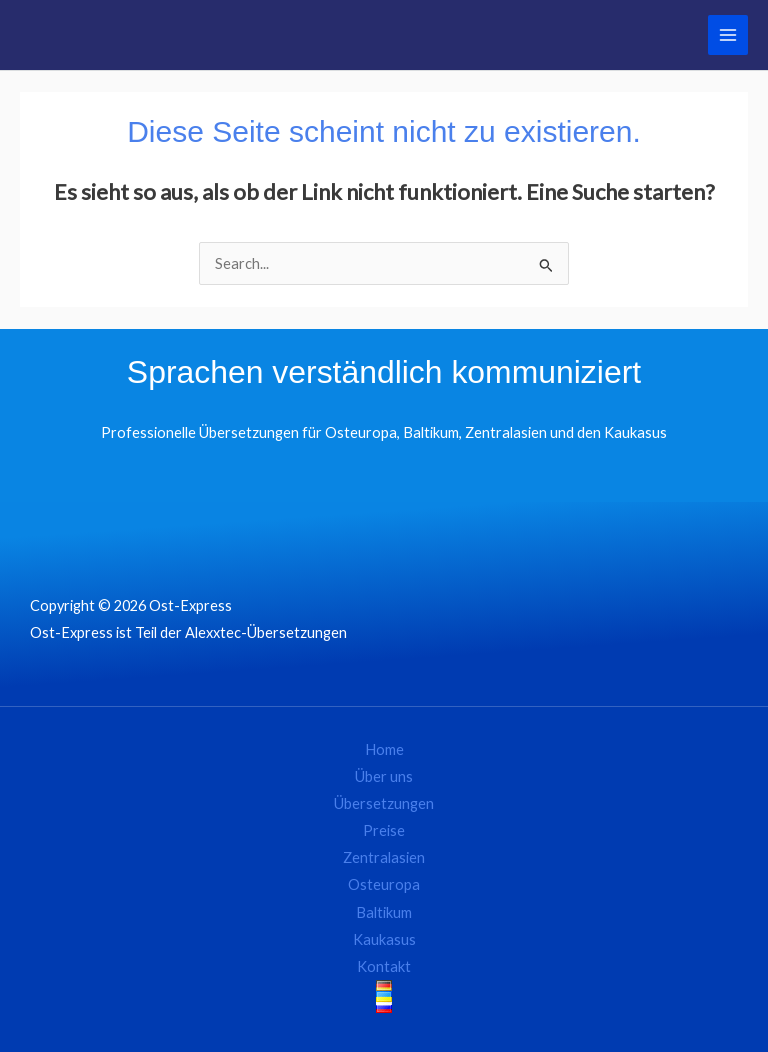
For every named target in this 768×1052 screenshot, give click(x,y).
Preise (384, 830)
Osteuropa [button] (384, 884)
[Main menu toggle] (728, 35)
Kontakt (384, 966)
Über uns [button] (384, 776)
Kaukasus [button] (384, 939)
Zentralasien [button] (384, 857)
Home (384, 749)
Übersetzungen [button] (384, 803)
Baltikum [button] (384, 912)
